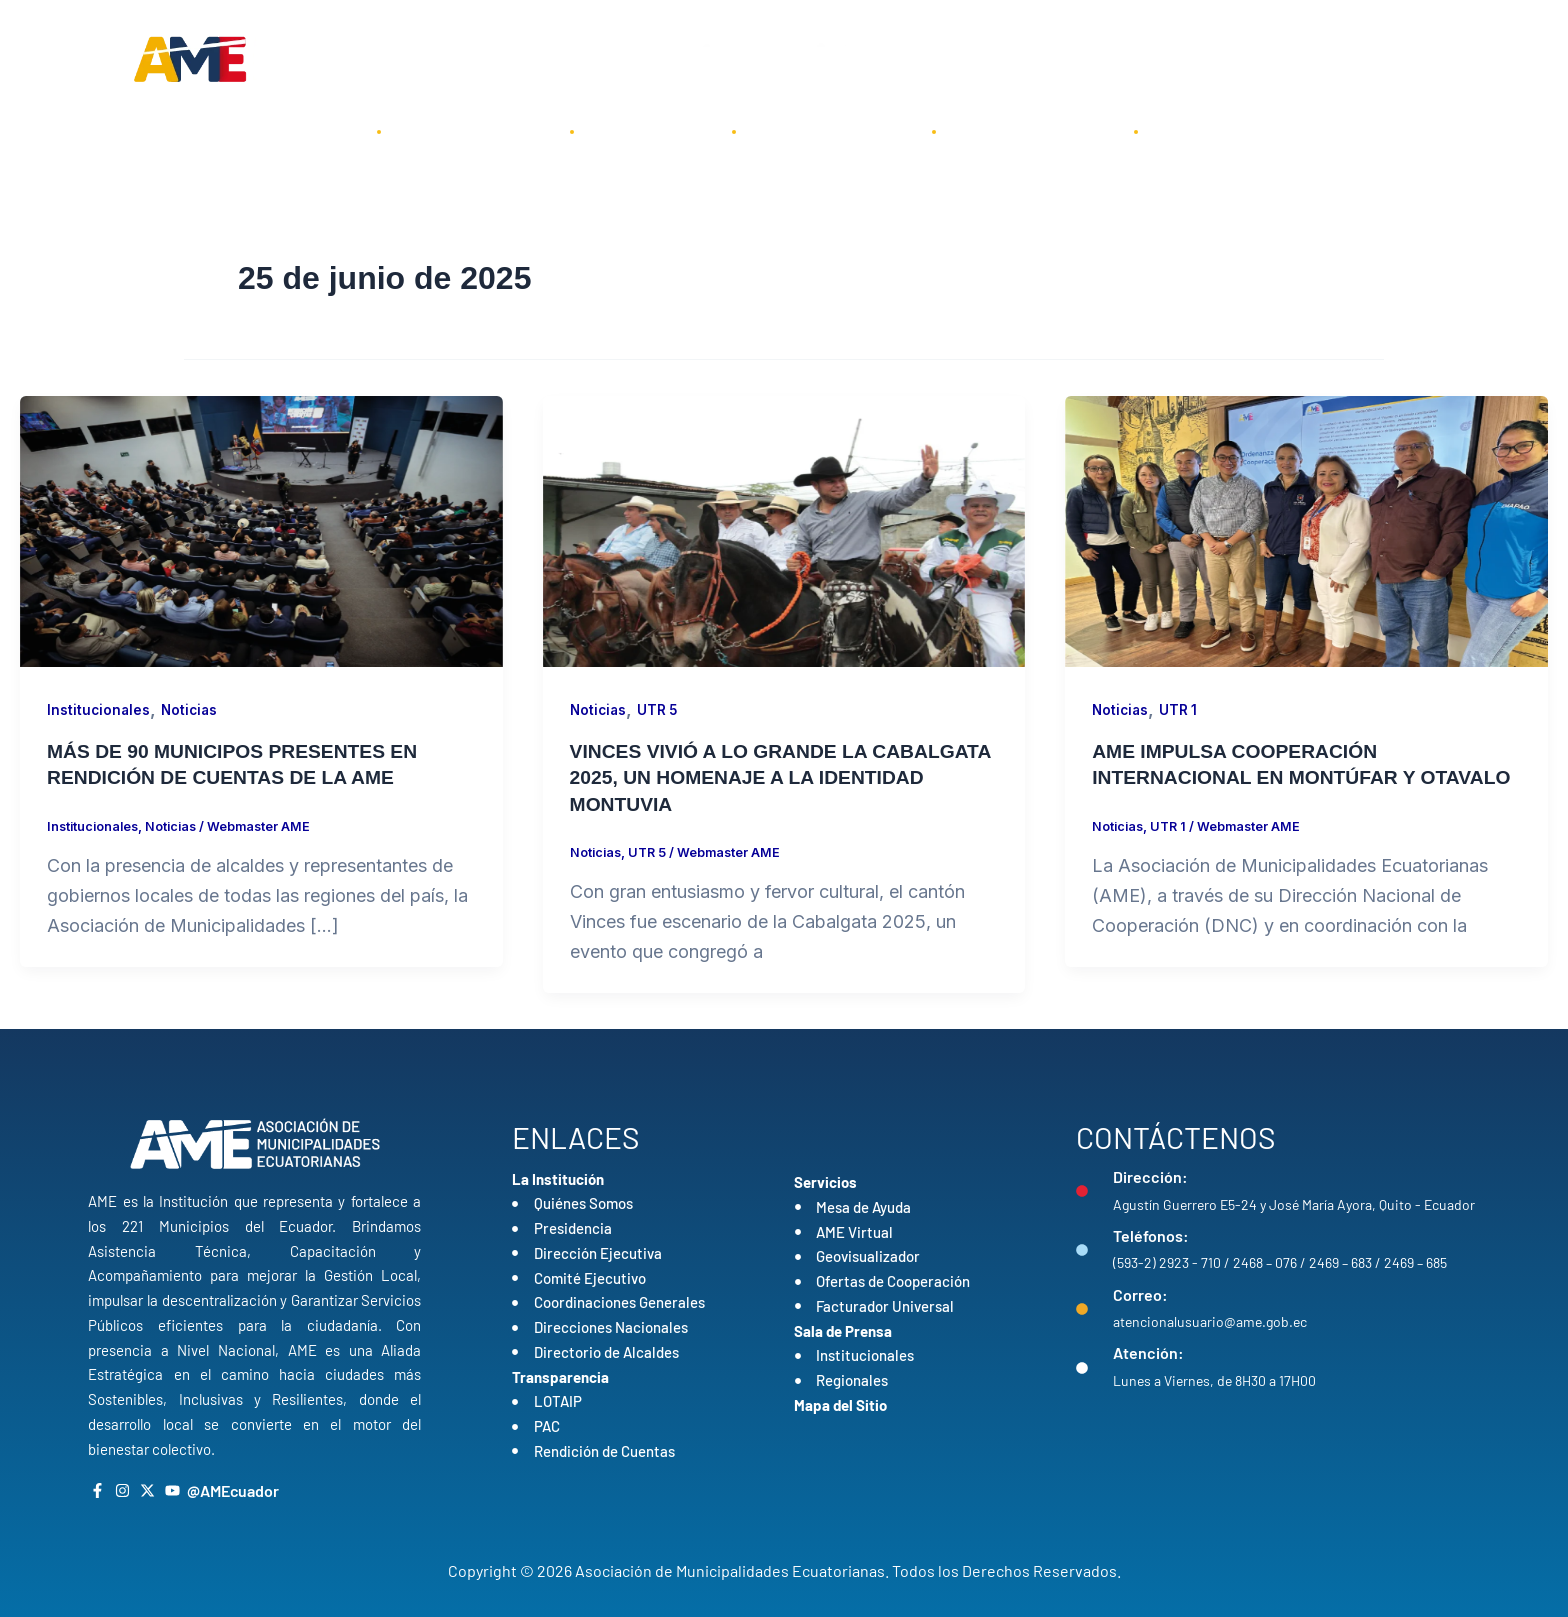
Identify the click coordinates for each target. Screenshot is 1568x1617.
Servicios (653, 131)
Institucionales (99, 709)
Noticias (192, 709)
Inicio (312, 131)
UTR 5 (661, 709)
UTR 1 (1181, 709)
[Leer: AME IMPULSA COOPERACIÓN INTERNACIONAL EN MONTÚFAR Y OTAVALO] (1306, 530)
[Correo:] (1082, 1309)
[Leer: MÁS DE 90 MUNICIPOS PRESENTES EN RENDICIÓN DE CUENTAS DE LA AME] (261, 530)
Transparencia (834, 131)
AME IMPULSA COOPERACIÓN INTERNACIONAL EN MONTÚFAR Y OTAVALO (1260, 777)
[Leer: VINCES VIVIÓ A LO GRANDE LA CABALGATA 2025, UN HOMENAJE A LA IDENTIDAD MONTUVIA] (784, 530)
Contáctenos (1229, 131)
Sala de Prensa (1035, 131)
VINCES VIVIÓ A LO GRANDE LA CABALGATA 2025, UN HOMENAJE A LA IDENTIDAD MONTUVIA (761, 777)
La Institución (475, 131)
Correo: (1140, 1293)
